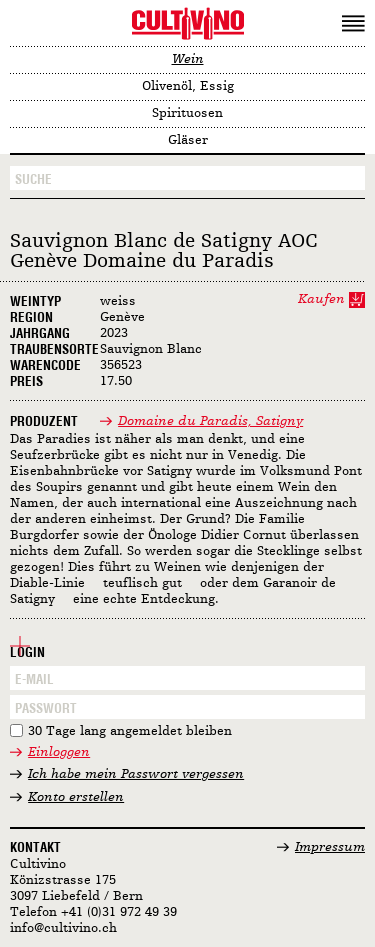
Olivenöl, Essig (188, 86)
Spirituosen (187, 113)
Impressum (330, 847)
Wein (188, 59)
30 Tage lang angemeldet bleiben (130, 731)
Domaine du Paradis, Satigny (210, 421)
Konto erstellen (76, 797)
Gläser (188, 140)
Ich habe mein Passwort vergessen (136, 774)
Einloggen (59, 752)
